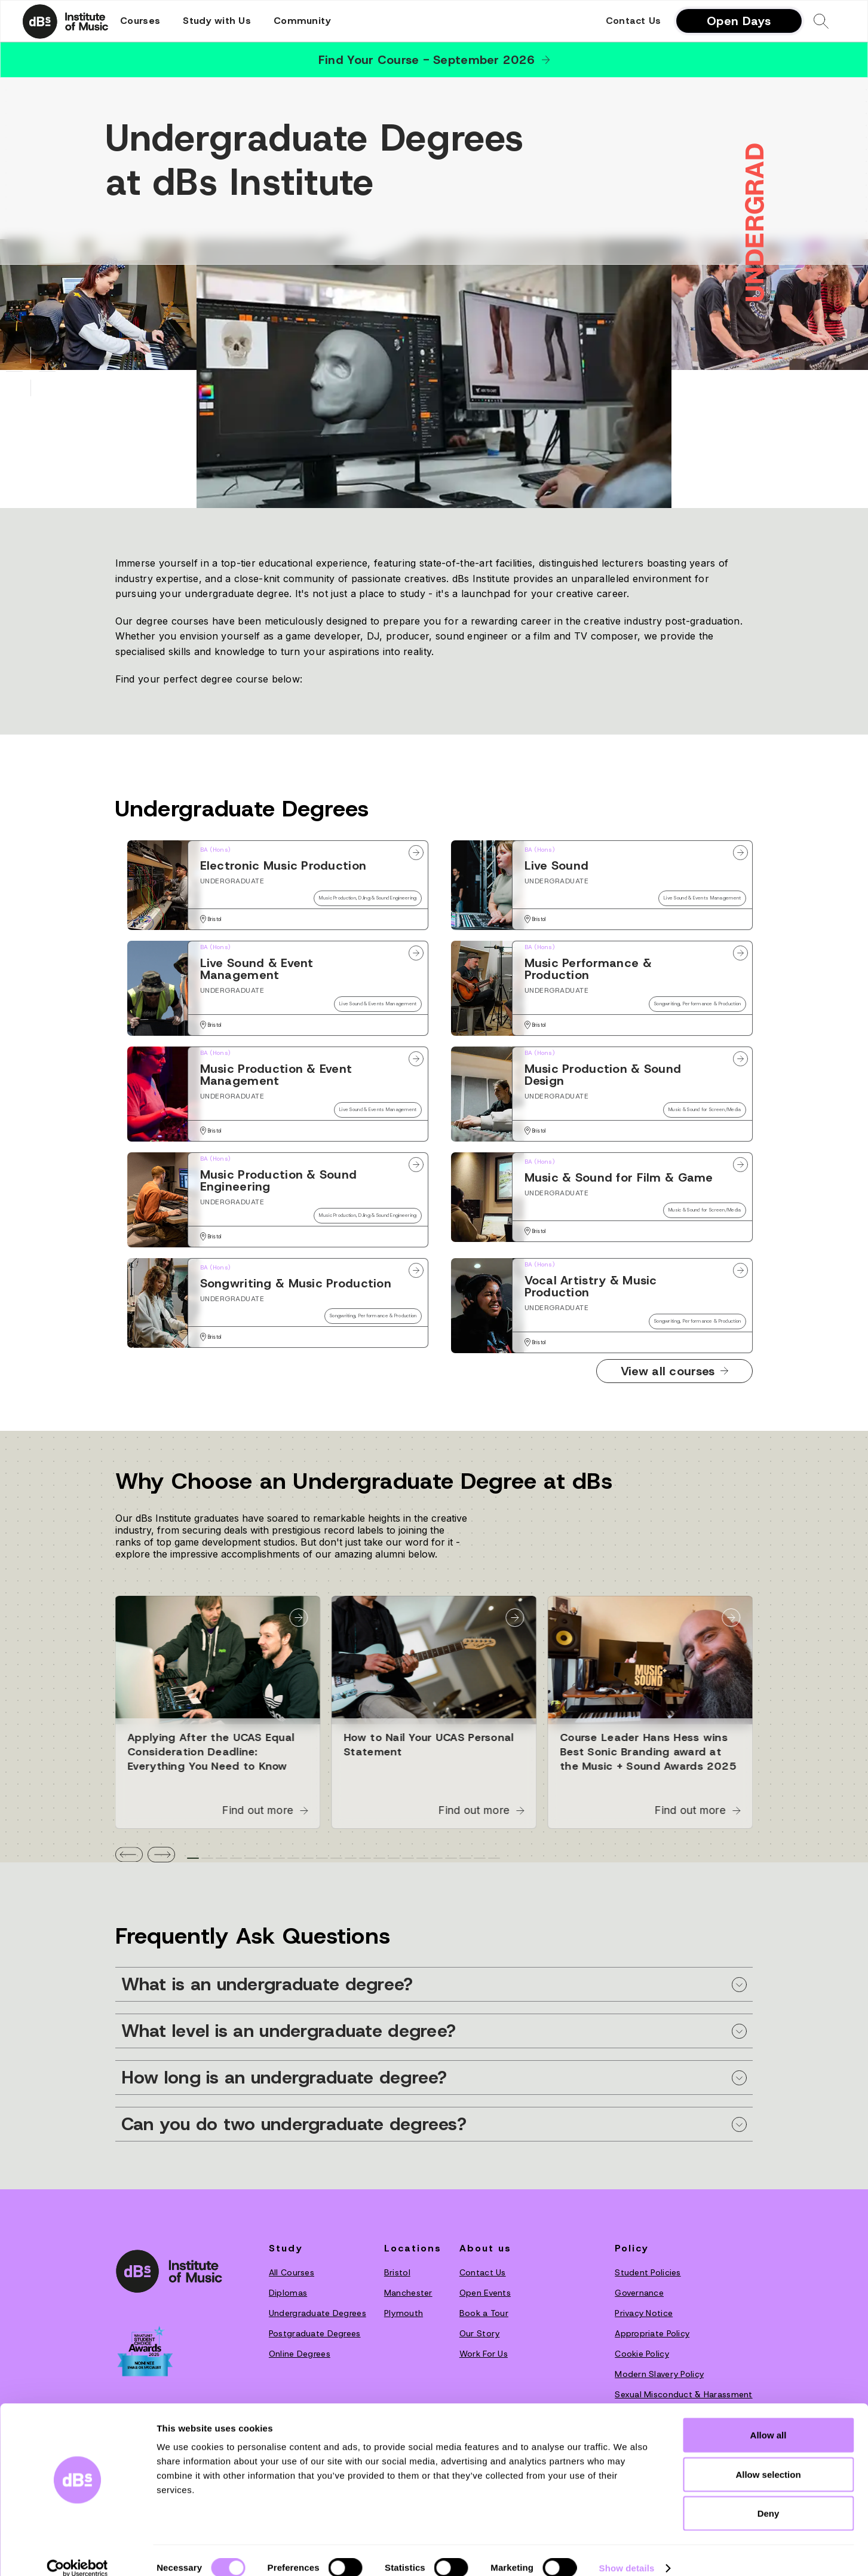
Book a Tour (483, 2313)
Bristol (397, 2272)
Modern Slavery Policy (659, 2374)
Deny (768, 2497)
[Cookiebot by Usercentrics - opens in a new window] (77, 2553)
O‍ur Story (479, 2333)
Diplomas (288, 2292)
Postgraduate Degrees (315, 2333)
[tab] (193, 1858)
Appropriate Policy (652, 2333)
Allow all (768, 2419)
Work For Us (483, 2353)
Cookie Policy (642, 2353)
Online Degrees (299, 2353)
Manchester (408, 2292)
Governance (639, 2292)
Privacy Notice (644, 2313)
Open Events (485, 2292)
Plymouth (403, 2313)
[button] (140, 21)
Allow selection (767, 2458)
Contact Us (633, 21)
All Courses (291, 2272)
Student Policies (647, 2272)
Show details (627, 2552)
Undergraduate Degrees (317, 2313)
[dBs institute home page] (169, 2270)
